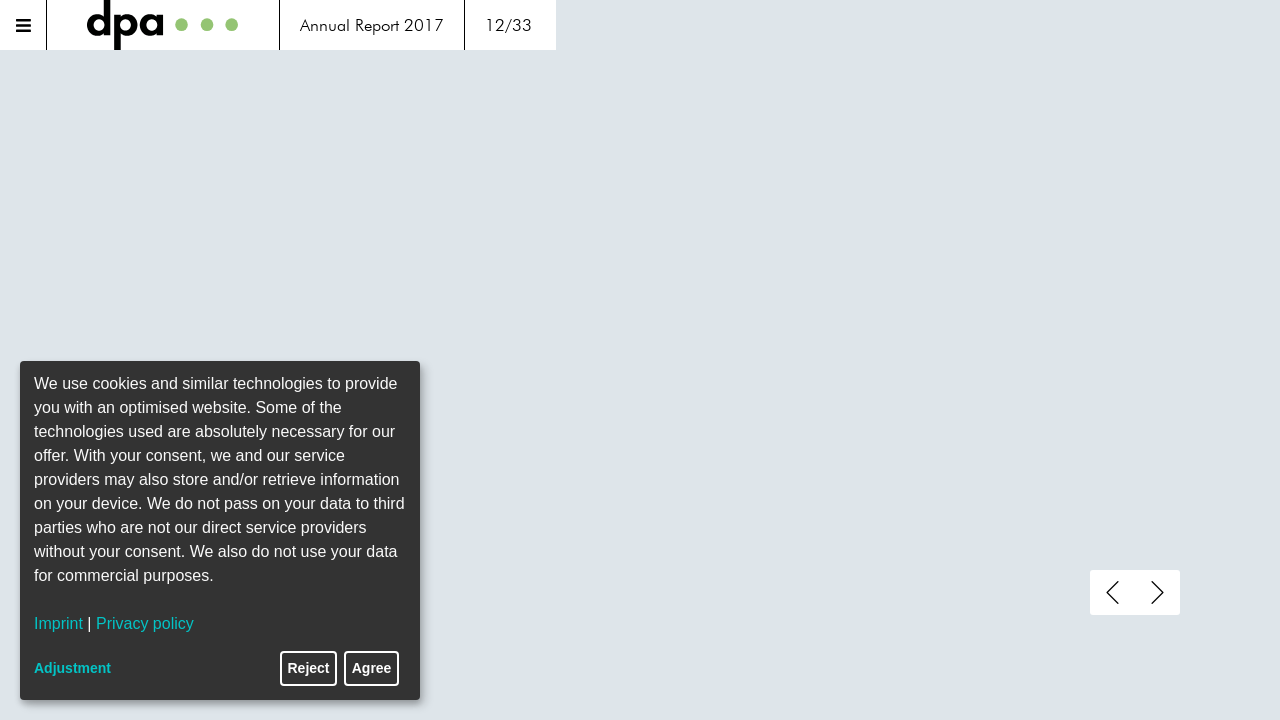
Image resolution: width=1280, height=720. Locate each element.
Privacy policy (145, 623)
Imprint (58, 623)
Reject (309, 668)
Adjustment (72, 668)
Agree (372, 668)
